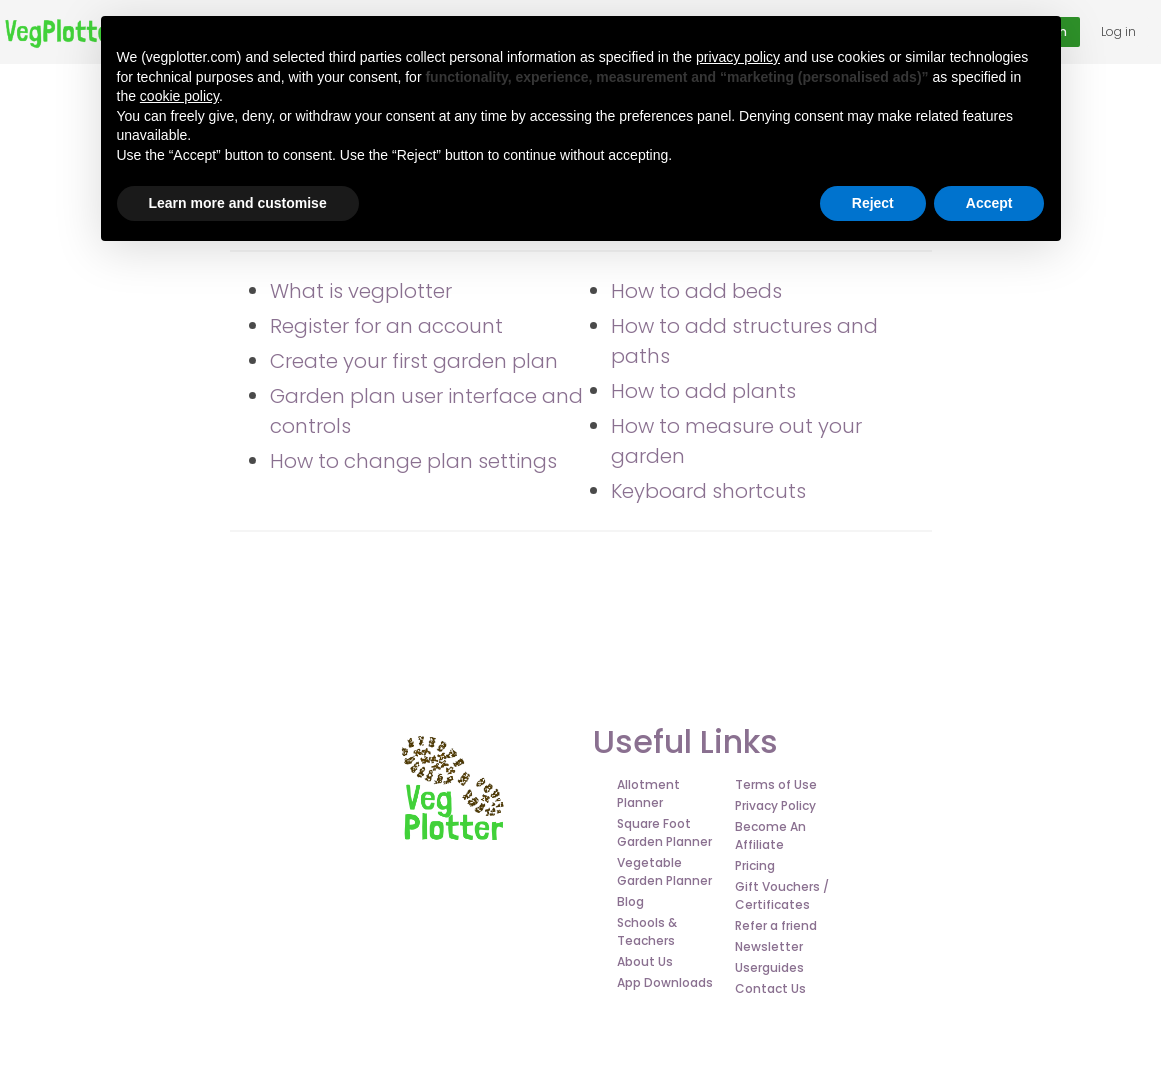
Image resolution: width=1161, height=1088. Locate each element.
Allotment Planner (648, 793)
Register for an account (386, 326)
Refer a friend (776, 925)
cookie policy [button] (179, 96)
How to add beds (696, 291)
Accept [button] (989, 203)
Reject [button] (873, 203)
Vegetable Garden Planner (664, 871)
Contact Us (770, 988)
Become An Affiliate (770, 835)
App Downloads (665, 982)
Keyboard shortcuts (708, 491)
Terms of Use (776, 784)
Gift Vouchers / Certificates (782, 895)
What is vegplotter (361, 291)
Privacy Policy (775, 805)
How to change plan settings (413, 461)
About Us (645, 961)
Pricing (755, 865)
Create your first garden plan (414, 361)
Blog (630, 901)
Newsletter (769, 946)
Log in (1118, 31)
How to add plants (703, 391)
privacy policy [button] (738, 57)
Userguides (769, 967)
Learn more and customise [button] (238, 203)
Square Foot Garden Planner (664, 832)
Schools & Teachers (647, 931)
